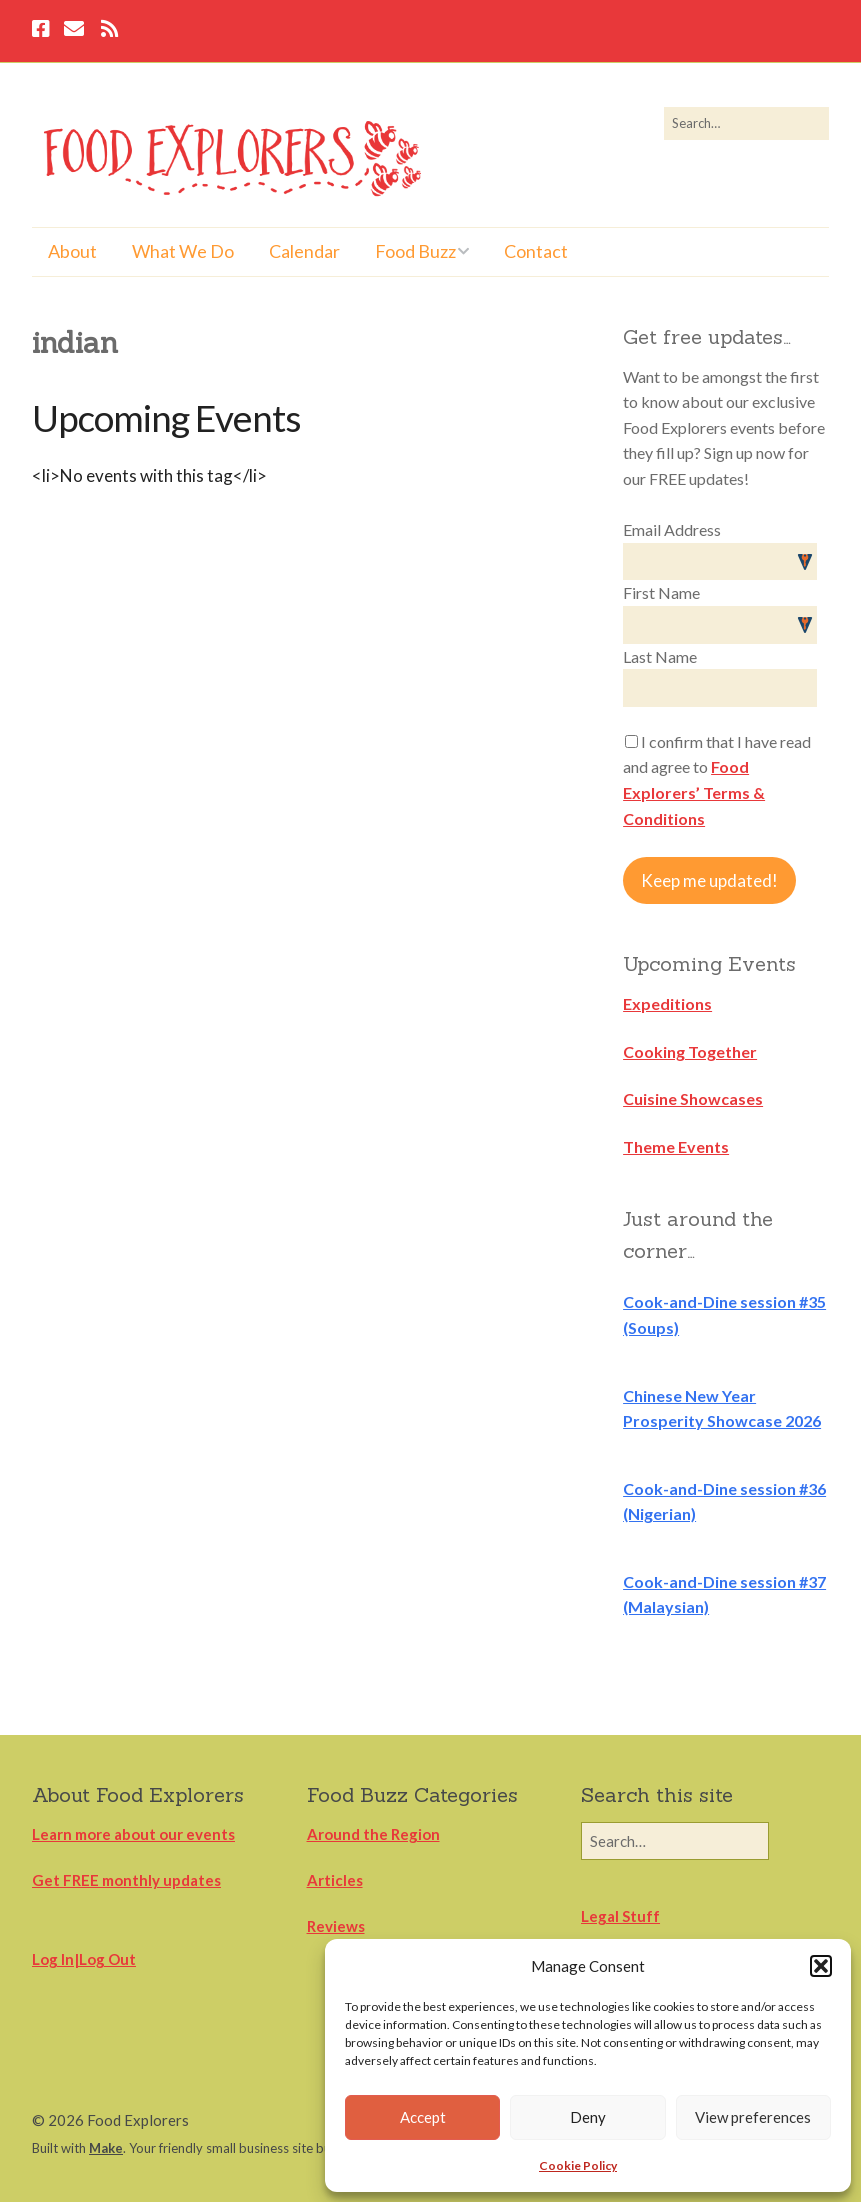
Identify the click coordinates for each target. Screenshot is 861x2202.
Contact (536, 251)
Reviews (336, 1926)
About (72, 251)
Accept (423, 2117)
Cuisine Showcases (693, 1098)
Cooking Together (690, 1051)
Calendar (304, 251)
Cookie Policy (578, 2165)
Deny (588, 2117)
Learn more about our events (133, 1834)
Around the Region (373, 1834)
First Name (661, 592)
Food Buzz (415, 251)
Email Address (672, 529)
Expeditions (667, 1003)
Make (106, 2148)
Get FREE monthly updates (126, 1880)
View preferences (753, 2117)
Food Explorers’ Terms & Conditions (694, 792)
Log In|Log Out (84, 1959)
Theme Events (676, 1146)
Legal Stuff (620, 1916)
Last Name (660, 656)
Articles (335, 1880)
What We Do (183, 251)
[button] (821, 1966)
